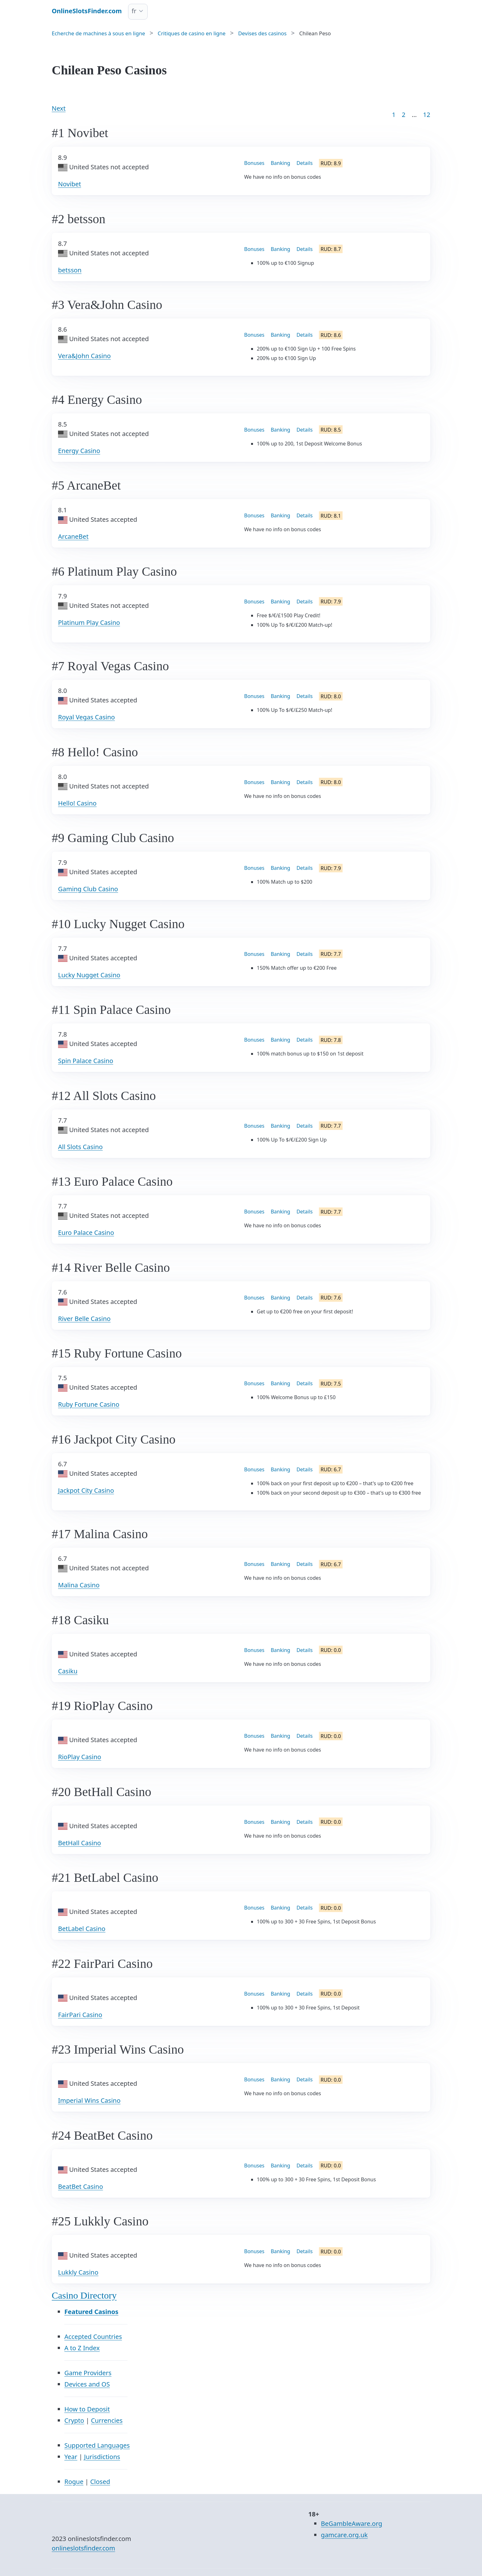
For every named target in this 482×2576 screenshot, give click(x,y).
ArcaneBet (73, 536)
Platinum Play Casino (89, 622)
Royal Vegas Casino (86, 717)
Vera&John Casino (84, 356)
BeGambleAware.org (351, 2523)
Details (305, 163)
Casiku (68, 1671)
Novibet (69, 184)
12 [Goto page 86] (426, 114)
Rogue (73, 2481)
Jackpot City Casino (86, 1490)
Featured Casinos (91, 2311)
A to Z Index (82, 2348)
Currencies (106, 2420)
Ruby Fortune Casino (88, 1404)
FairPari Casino (80, 2014)
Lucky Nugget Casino (89, 975)
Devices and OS (87, 2384)
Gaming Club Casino (88, 889)
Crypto (74, 2420)
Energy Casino (79, 450)
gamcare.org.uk (344, 2535)
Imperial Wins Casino (89, 2100)
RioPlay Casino (79, 1757)
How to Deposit (87, 2409)
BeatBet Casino (80, 2186)
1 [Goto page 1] (393, 114)
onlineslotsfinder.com (83, 2548)
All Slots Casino (80, 1147)
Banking (280, 163)
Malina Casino (79, 1585)
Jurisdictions (102, 2456)
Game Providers (87, 2373)
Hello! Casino (77, 803)
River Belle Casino (84, 1318)
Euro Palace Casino (86, 1232)
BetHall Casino (79, 1843)
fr (134, 11)
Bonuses (254, 163)
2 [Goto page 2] (403, 114)
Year (70, 2456)
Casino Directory (84, 2295)
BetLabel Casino (81, 1928)
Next (59, 108)
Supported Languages (97, 2445)
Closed (100, 2481)
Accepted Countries (93, 2336)
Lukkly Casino (78, 2272)
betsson (69, 270)
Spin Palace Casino (85, 1060)
